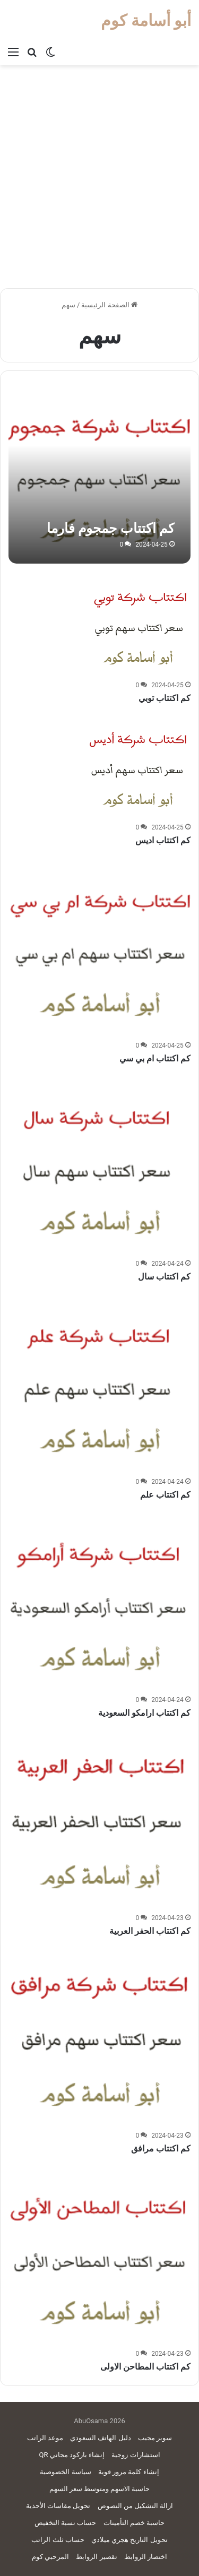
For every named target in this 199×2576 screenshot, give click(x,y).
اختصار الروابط (145, 2557)
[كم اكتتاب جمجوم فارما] (99, 472)
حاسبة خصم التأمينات (134, 2523)
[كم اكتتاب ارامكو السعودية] (99, 1600)
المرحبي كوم (50, 2557)
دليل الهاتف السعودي (100, 2438)
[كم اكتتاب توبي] (137, 624)
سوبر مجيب (155, 2438)
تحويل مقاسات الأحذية (58, 2506)
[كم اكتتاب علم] (99, 1382)
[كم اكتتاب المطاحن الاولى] (99, 2255)
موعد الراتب (45, 2438)
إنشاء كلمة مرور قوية (128, 2472)
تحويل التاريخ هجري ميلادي (129, 2540)
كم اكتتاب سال (164, 1277)
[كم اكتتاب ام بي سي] (99, 947)
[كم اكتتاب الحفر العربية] (99, 1818)
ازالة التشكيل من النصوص (136, 2506)
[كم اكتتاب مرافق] (99, 2037)
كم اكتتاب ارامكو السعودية (144, 1713)
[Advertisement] (99, 180)
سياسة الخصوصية (65, 2472)
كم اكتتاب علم (165, 1495)
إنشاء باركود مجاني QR (72, 2455)
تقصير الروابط (96, 2557)
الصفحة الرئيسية (109, 305)
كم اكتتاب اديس (163, 840)
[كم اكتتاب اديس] (137, 766)
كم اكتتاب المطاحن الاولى (145, 2367)
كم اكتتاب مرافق (161, 2148)
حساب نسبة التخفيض (65, 2523)
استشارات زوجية (135, 2455)
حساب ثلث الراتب (57, 2540)
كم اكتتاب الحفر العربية (150, 1931)
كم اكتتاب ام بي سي (155, 1058)
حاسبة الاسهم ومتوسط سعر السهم (99, 2489)
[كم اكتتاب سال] (99, 1164)
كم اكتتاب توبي (165, 698)
